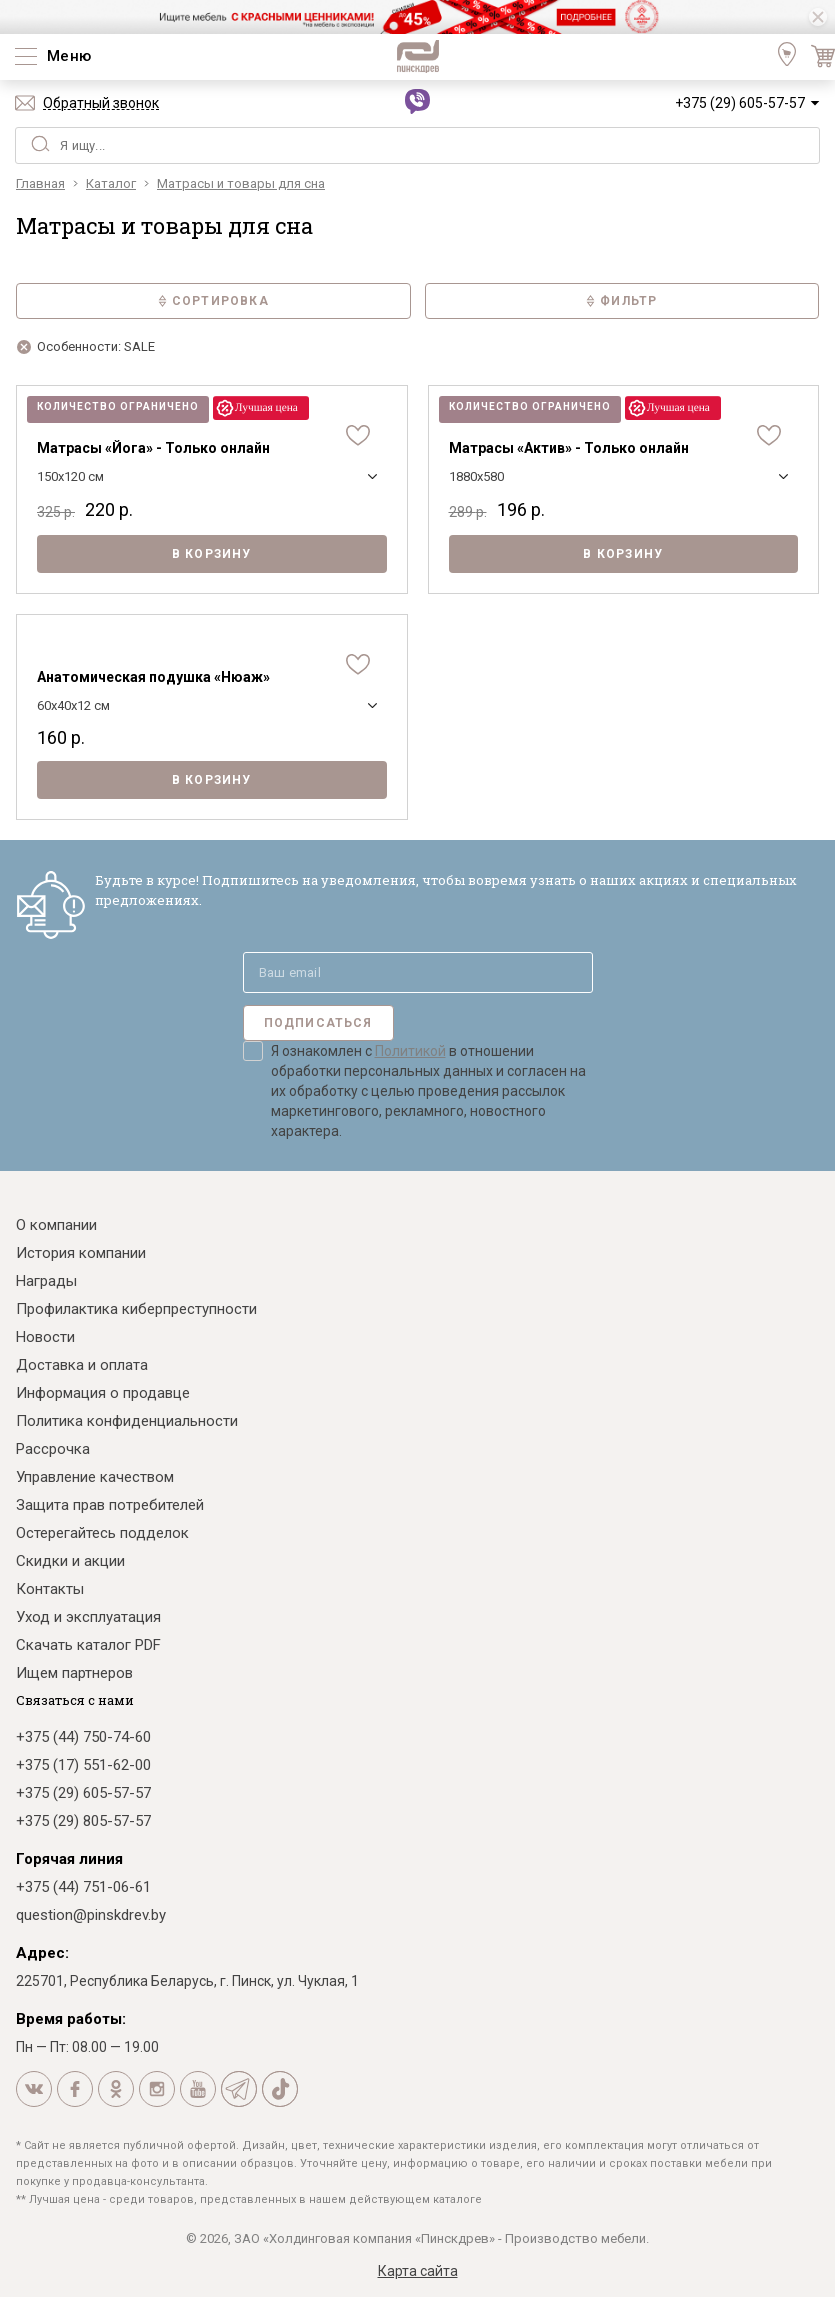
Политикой (410, 1051)
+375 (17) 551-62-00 (83, 1765)
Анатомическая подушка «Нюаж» (153, 677)
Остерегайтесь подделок (102, 1533)
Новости (45, 1337)
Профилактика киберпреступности (136, 1309)
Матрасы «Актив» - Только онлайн (569, 448)
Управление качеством (95, 1477)
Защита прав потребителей (110, 1505)
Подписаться (318, 1023)
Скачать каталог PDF (88, 1645)
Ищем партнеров (74, 1673)
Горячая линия (69, 1859)
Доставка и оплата (82, 1365)
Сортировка (213, 301)
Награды (46, 1281)
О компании (56, 1225)
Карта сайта (418, 2271)
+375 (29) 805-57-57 (83, 1821)
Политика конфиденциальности (127, 1421)
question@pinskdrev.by (91, 1915)
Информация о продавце (103, 1393)
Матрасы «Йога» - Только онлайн (153, 448)
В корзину (212, 554)
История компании (81, 1253)
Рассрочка (53, 1449)
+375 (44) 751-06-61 (83, 1887)
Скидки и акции (70, 1561)
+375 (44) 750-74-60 (83, 1737)
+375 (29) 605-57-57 (740, 103)
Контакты (50, 1589)
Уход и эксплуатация (88, 1617)
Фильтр (621, 301)
